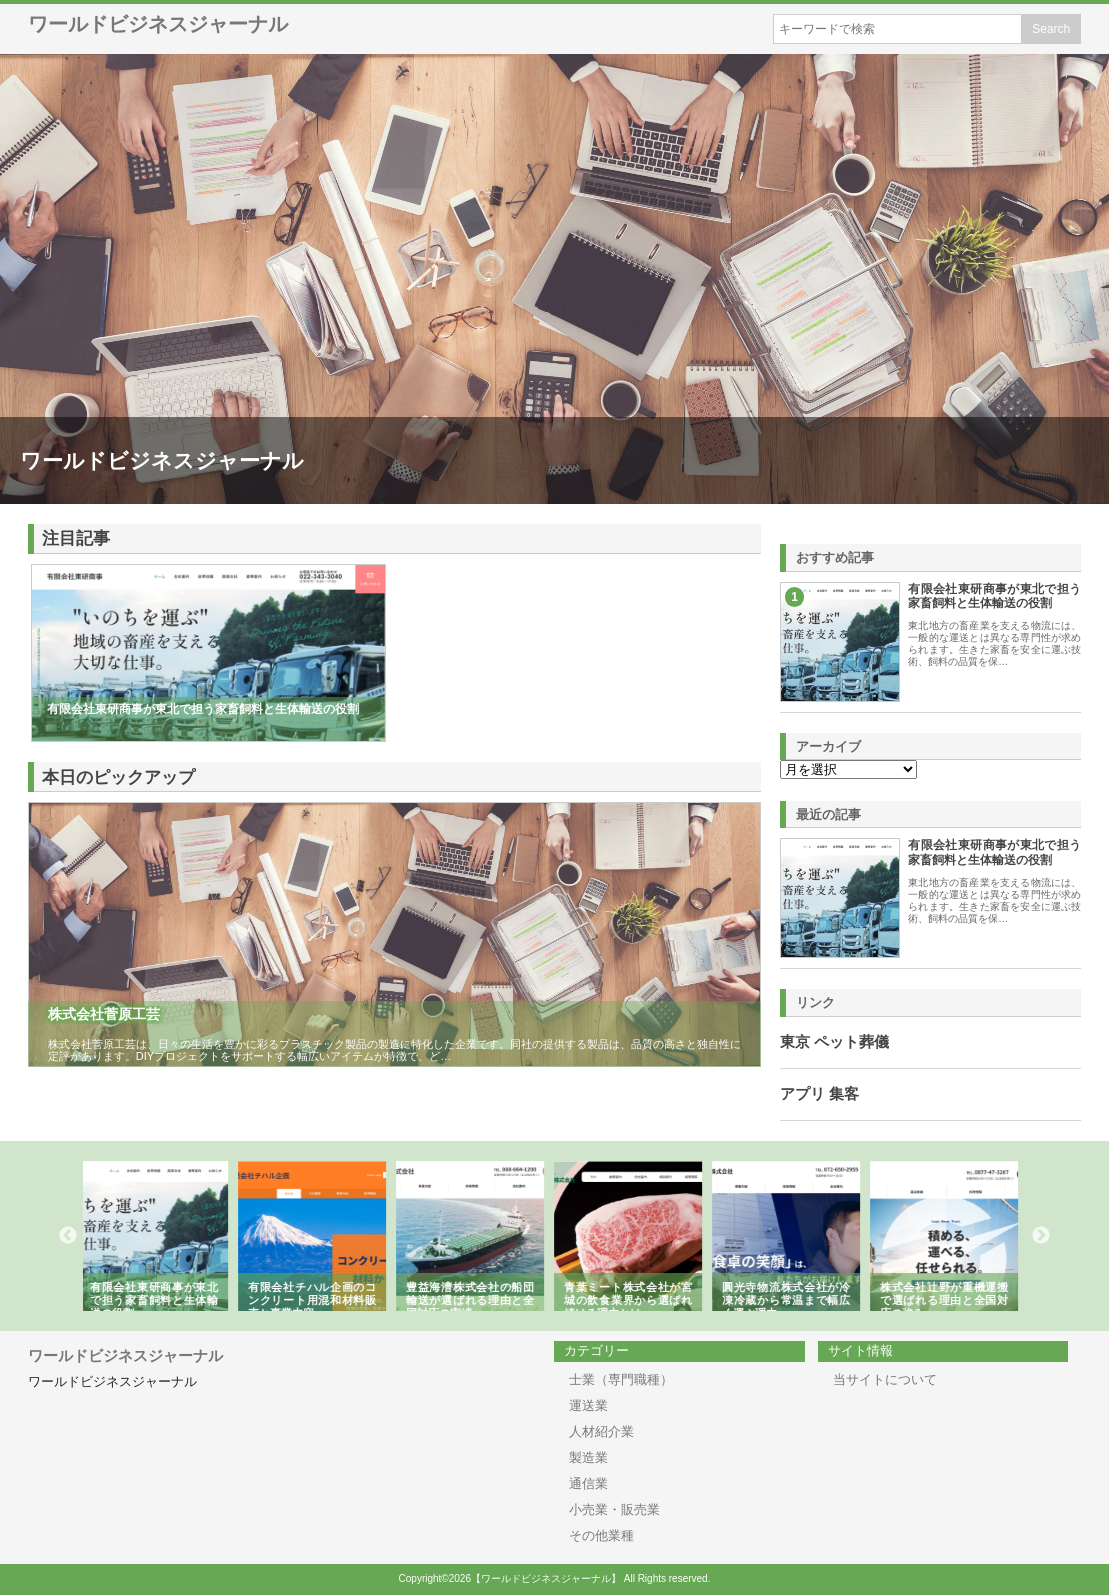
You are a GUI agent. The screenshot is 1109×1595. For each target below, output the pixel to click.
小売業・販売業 (614, 1509)
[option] (162, 1236)
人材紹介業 (601, 1431)
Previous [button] (68, 1236)
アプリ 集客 (819, 1094)
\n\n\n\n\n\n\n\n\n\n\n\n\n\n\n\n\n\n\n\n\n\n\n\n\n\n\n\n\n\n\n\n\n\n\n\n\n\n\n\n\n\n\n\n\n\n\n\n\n (848, 769)
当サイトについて (885, 1379)
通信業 (588, 1483)
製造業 (588, 1457)
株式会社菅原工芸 (104, 1014)
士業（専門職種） (621, 1379)
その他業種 (601, 1535)
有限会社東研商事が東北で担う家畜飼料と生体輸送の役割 (994, 596)
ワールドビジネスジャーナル (158, 24)
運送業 (588, 1405)
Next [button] (1041, 1236)
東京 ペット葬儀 (834, 1042)
